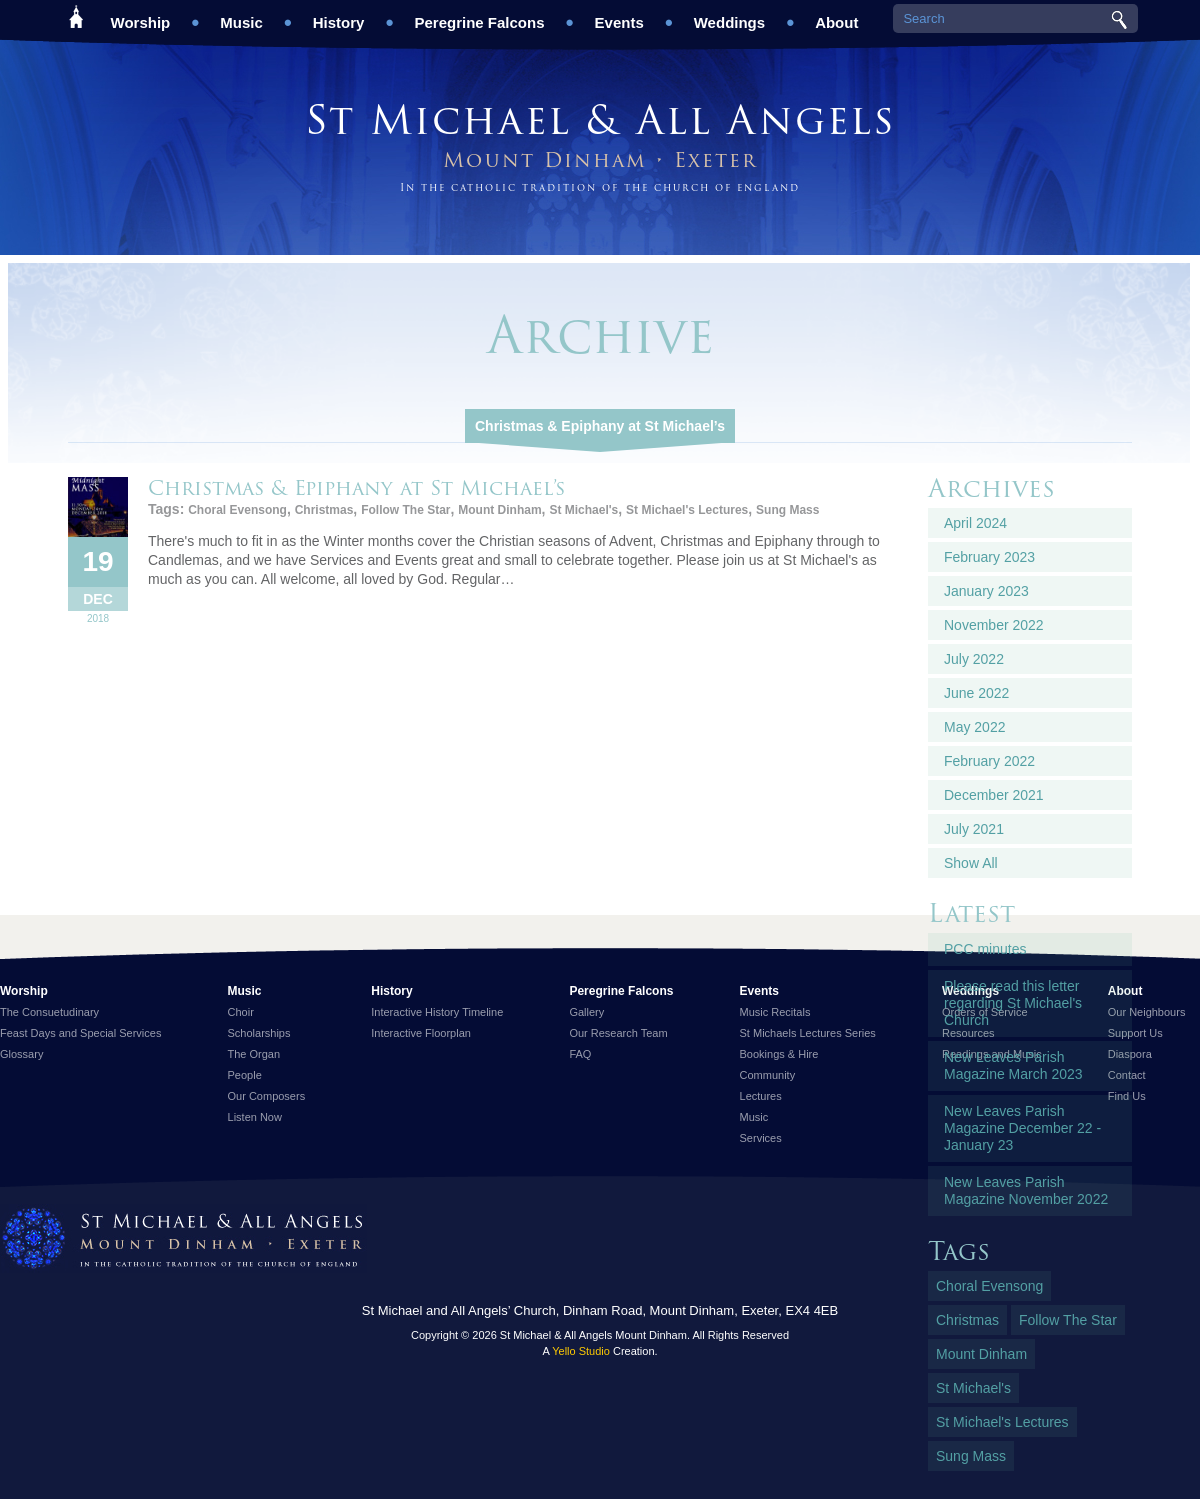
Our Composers (267, 1096)
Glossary (21, 1054)
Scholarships (259, 1033)
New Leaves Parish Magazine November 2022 (1026, 1190)
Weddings (729, 15)
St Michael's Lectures (687, 510)
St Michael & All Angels (600, 119)
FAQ (580, 1054)
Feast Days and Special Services (80, 1033)
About (836, 15)
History (339, 15)
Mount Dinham (499, 510)
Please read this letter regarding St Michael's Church (1013, 1003)
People (245, 1075)
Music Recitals (775, 1012)
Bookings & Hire (779, 1054)
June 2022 (976, 693)
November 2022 (994, 625)
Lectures (761, 1096)
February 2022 (989, 761)
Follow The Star (405, 510)
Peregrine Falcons (479, 15)
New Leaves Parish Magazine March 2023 (1013, 1065)
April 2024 (975, 523)
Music (241, 15)
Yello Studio (581, 1351)
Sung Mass (787, 510)
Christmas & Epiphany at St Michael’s (600, 426)
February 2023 (989, 557)
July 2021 (974, 829)
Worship (141, 15)
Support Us (1135, 1033)
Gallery (586, 1012)
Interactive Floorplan (421, 1033)
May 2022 (974, 727)
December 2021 (994, 795)
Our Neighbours (1147, 1012)
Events (619, 15)
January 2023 (986, 591)
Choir (241, 1012)
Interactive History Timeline (437, 1012)
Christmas (324, 510)
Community (768, 1075)
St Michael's (583, 510)
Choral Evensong (237, 510)
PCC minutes (985, 949)
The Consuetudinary (49, 1012)
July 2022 (974, 659)
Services (761, 1138)
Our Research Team (618, 1033)
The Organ (254, 1054)
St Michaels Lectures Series (808, 1033)
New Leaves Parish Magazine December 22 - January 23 (1022, 1128)
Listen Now (255, 1117)
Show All (971, 863)
